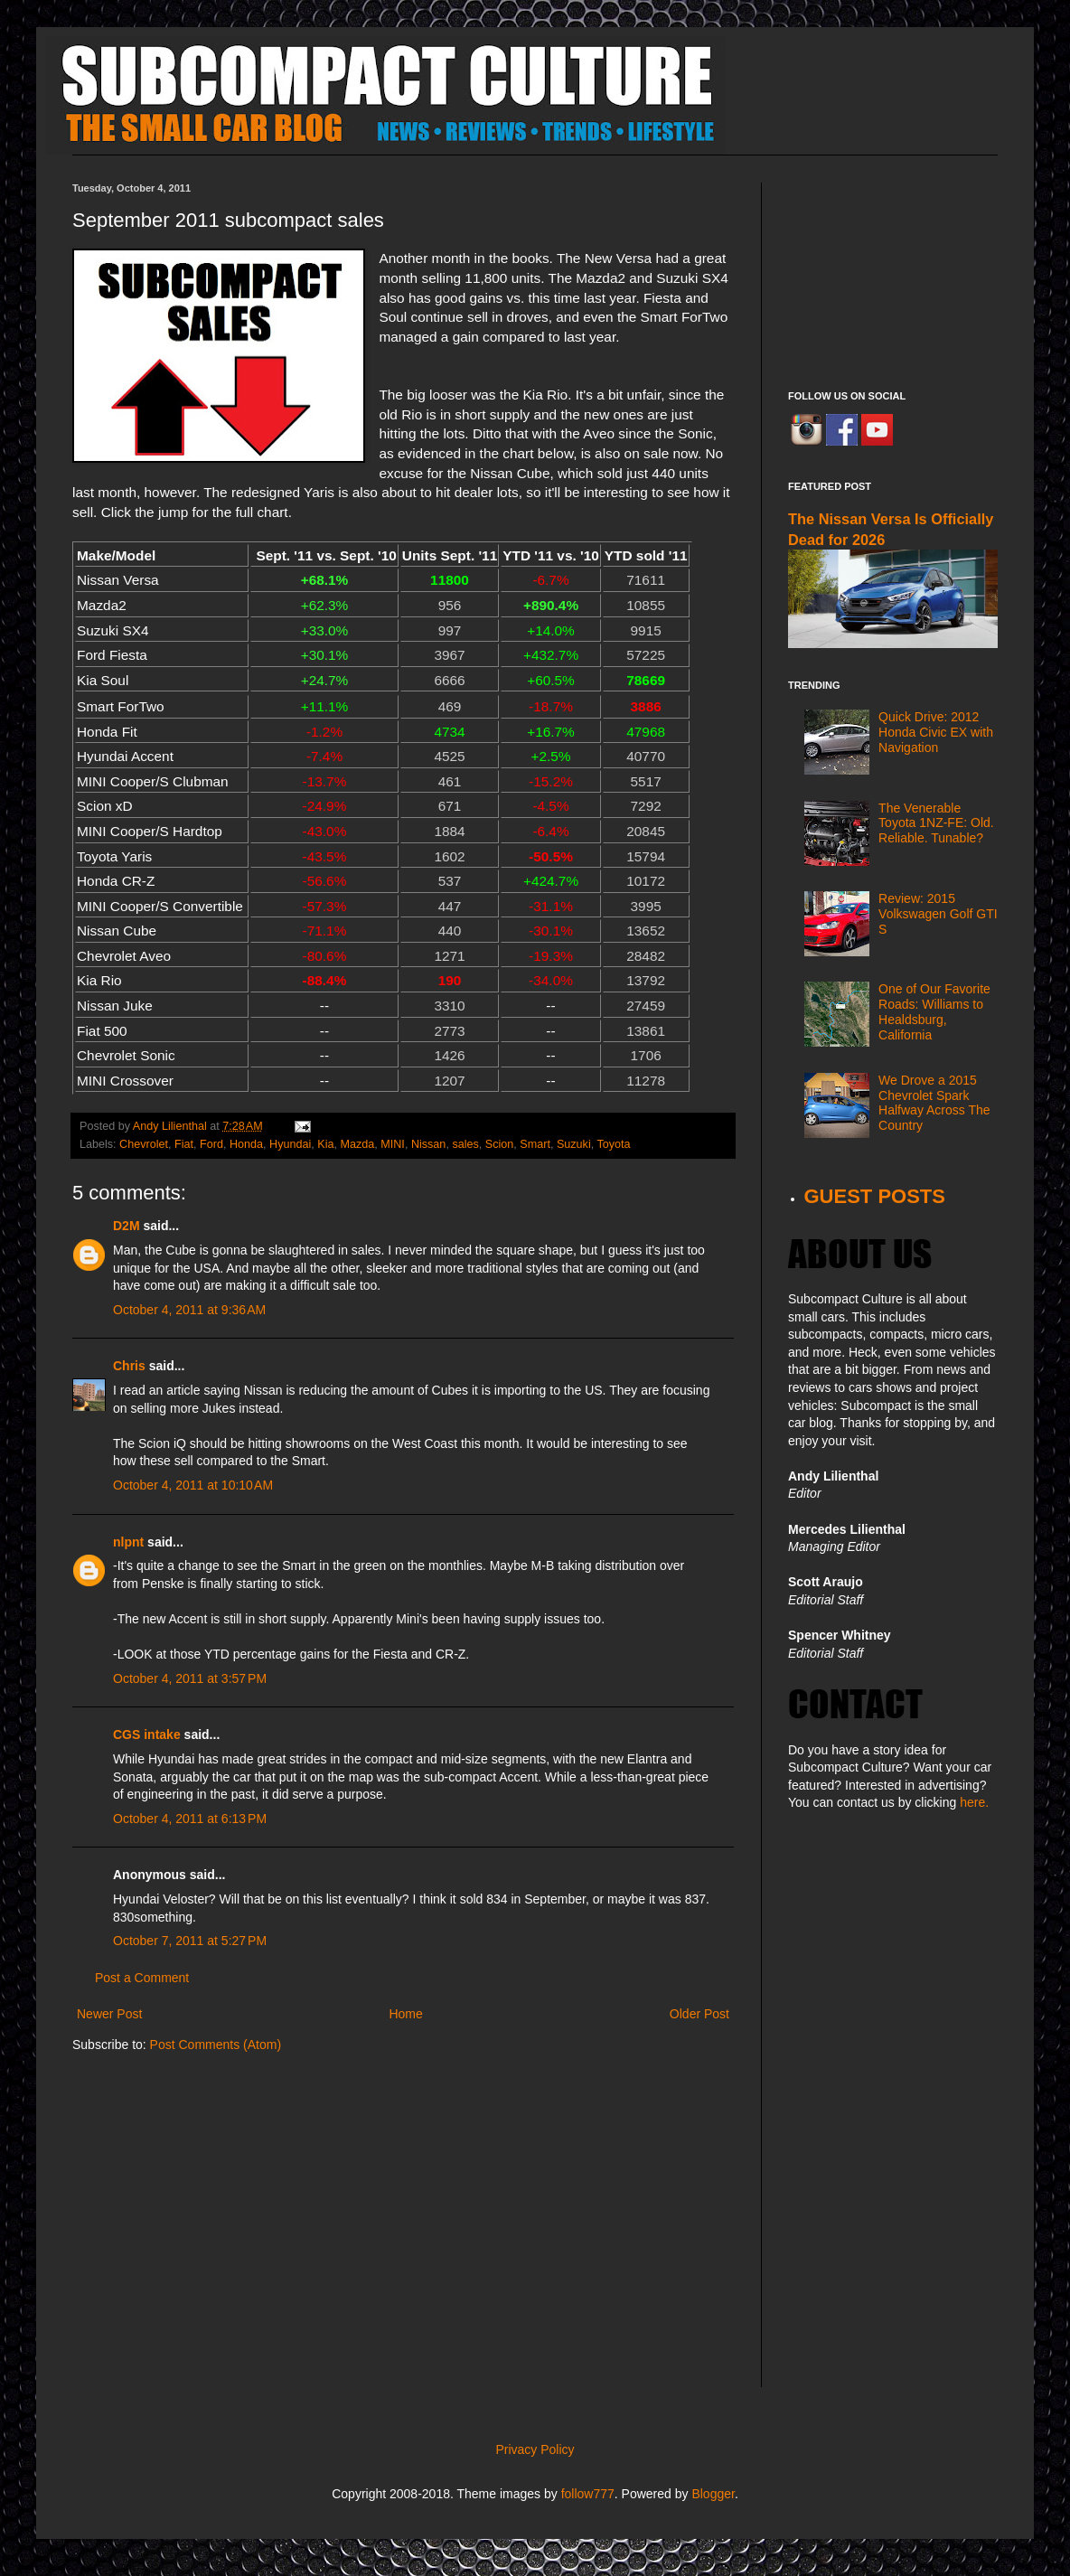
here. (974, 1802)
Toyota (613, 1144)
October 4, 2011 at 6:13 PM (190, 1818)
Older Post (699, 2014)
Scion (499, 1144)
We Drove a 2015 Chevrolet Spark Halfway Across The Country (934, 1103)
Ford (211, 1144)
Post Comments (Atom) (215, 2044)
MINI (392, 1144)
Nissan (428, 1144)
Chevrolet (143, 1144)
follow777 (588, 2494)
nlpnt (128, 1542)
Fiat (183, 1144)
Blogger (712, 2494)
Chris (129, 1366)
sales (465, 1144)
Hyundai (290, 1144)
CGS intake (147, 1734)
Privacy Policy (534, 2449)
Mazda (357, 1144)
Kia (325, 1144)
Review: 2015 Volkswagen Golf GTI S (938, 913)
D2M (126, 1225)
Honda (246, 1144)
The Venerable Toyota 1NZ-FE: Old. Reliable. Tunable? (936, 823)
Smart (535, 1144)
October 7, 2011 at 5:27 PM (190, 1940)
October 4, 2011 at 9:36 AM (189, 1309)
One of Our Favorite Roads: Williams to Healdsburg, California (934, 1011)
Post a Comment (142, 1977)
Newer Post (109, 2014)
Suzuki (574, 1144)
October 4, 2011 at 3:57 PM (190, 1678)
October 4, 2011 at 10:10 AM (193, 1485)
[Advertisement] (893, 273)
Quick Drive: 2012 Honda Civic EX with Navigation (935, 732)
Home (405, 2014)
